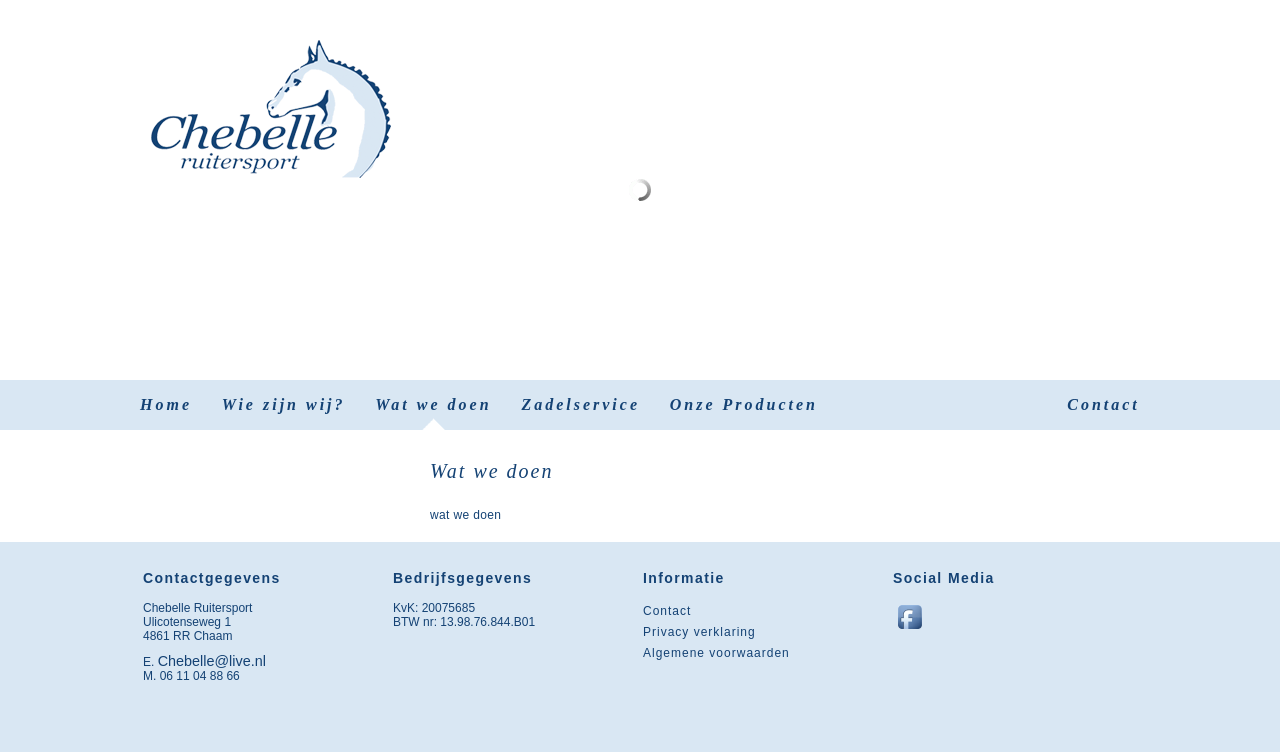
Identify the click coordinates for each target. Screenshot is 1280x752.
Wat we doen (433, 404)
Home (166, 404)
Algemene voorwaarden (716, 653)
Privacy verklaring (699, 632)
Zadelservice (580, 404)
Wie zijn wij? (284, 404)
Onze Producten (744, 404)
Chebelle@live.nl (212, 661)
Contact (1103, 404)
